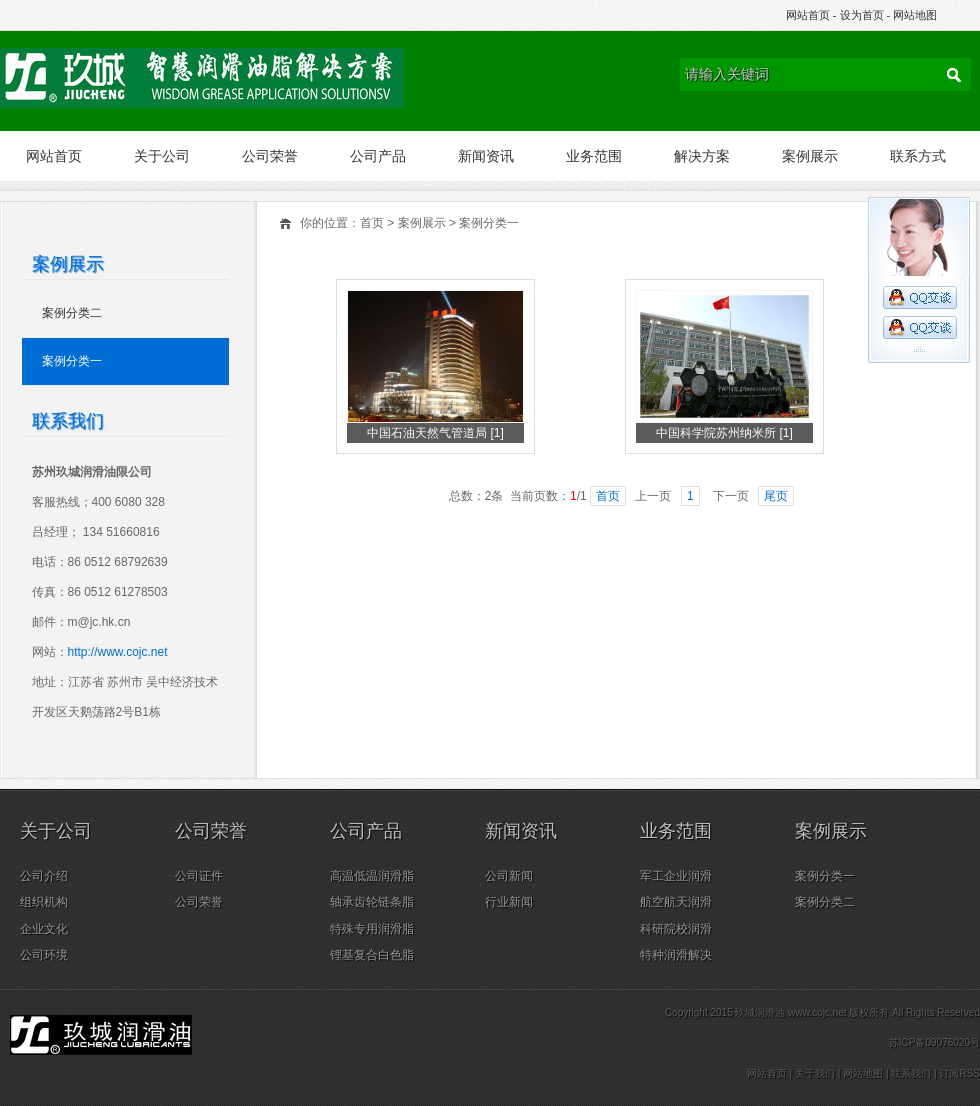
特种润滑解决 (676, 955)
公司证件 (199, 876)
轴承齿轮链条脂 (372, 902)
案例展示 (810, 156)
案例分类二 (72, 313)
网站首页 (808, 15)
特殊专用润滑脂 (372, 929)
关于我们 (815, 1073)
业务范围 (594, 156)
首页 (372, 223)
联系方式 (918, 156)
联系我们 (911, 1073)
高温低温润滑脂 (372, 876)
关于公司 (162, 156)
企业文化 (44, 929)
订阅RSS (959, 1073)
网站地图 (915, 15)
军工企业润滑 (676, 876)
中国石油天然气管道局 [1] (435, 433)
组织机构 (44, 902)
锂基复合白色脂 (372, 955)
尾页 (776, 496)
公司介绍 (44, 876)
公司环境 (44, 955)
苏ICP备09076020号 (934, 1042)
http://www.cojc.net (118, 652)
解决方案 (702, 156)
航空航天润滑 (676, 902)
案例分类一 (489, 223)
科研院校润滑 (676, 929)
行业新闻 (509, 902)
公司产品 (378, 156)
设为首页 (862, 15)
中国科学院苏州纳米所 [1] (724, 433)
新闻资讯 (486, 156)
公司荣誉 (270, 156)
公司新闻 (509, 876)
